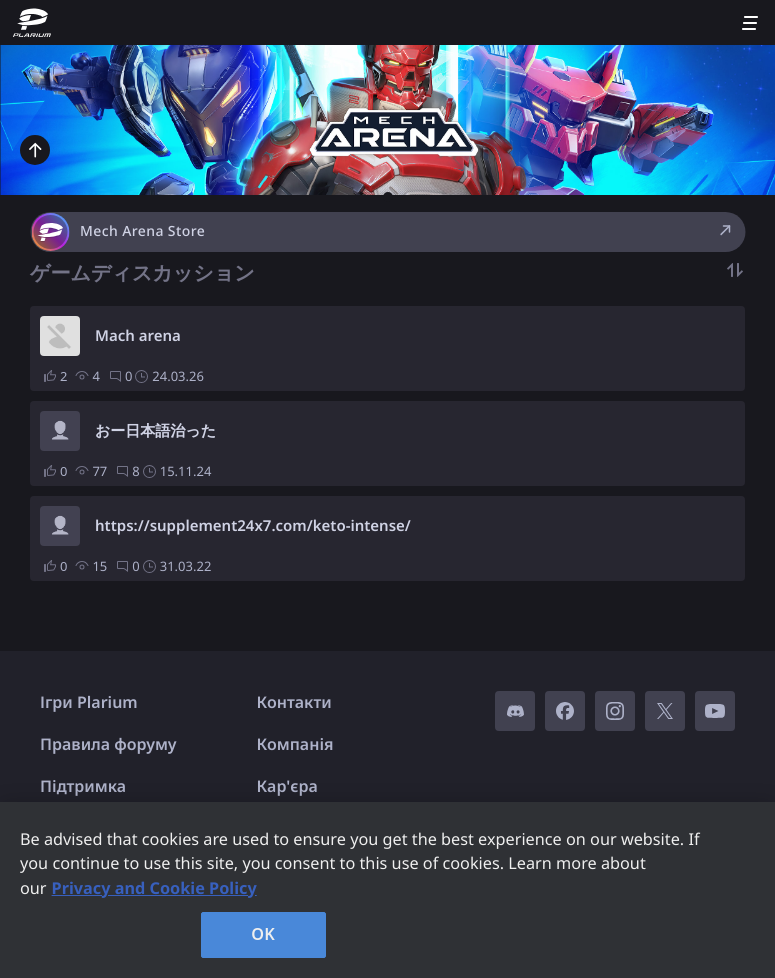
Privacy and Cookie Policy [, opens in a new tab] (154, 888)
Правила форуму (108, 744)
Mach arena (138, 336)
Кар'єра (287, 786)
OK (263, 934)
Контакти (294, 702)
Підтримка (83, 786)
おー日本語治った (155, 431)
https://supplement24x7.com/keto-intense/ (253, 526)
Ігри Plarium (89, 702)
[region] (387, 890)
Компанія (295, 744)
